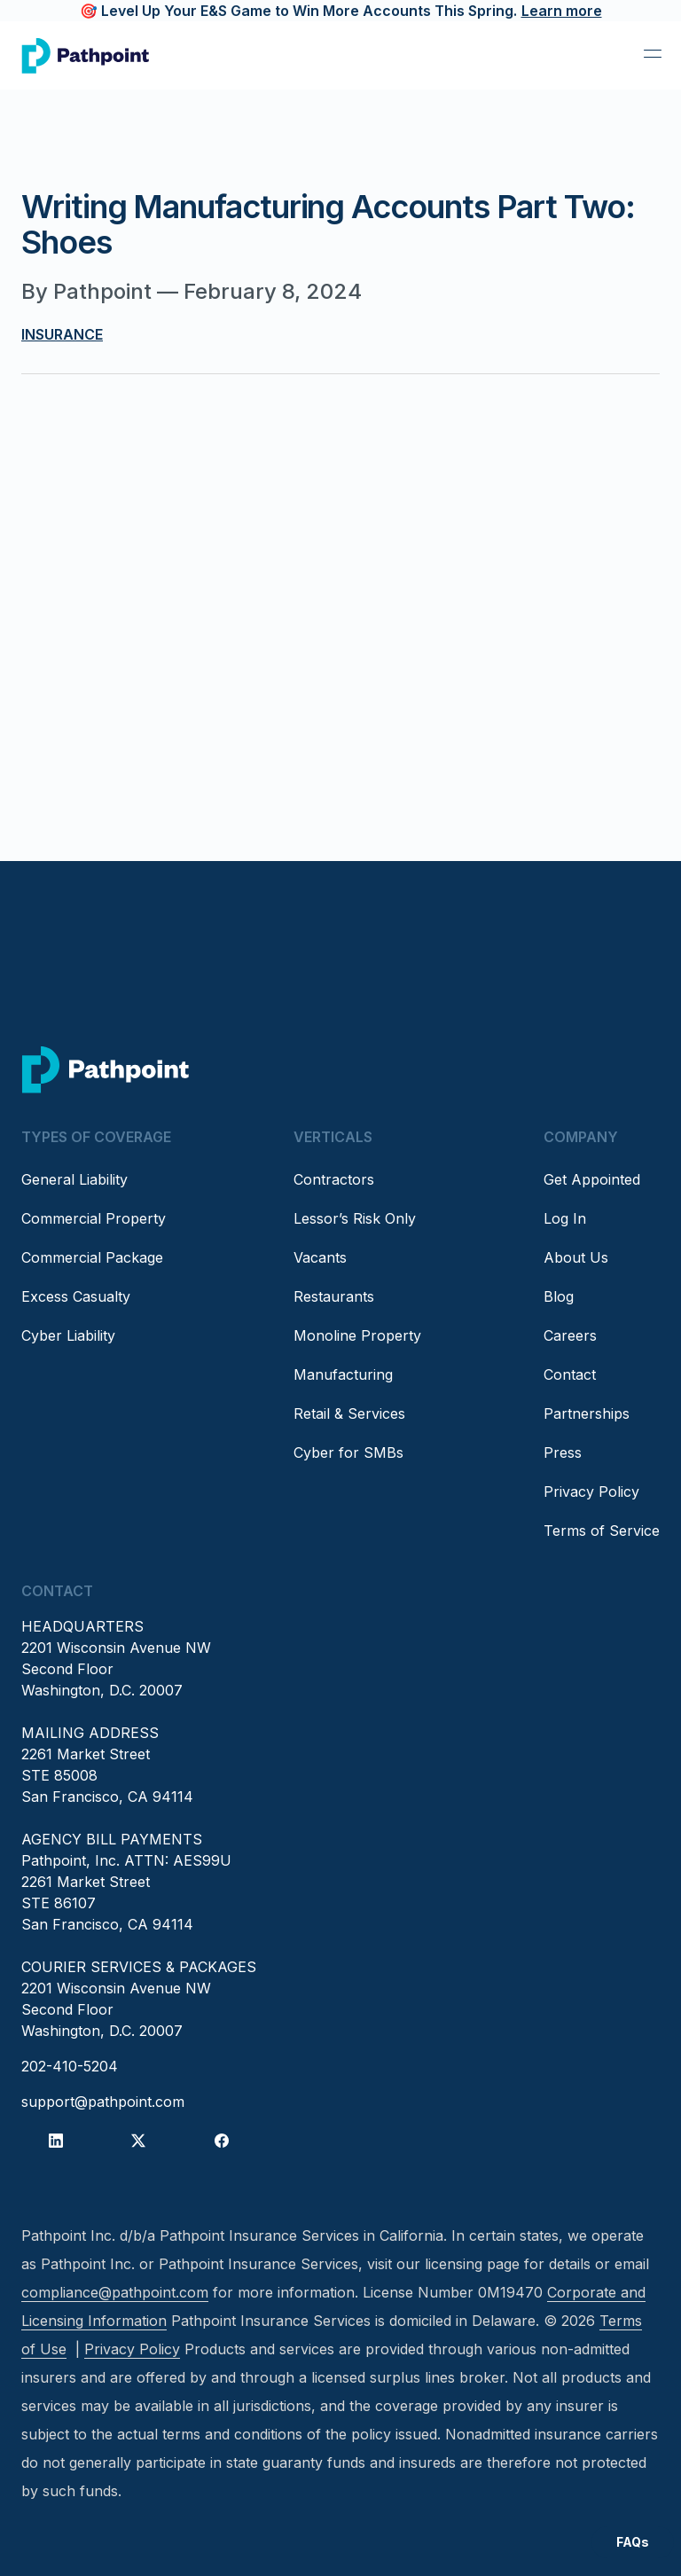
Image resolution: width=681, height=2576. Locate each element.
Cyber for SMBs (348, 1452)
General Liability (74, 1179)
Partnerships (587, 1413)
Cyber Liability (68, 1335)
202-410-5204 (69, 2066)
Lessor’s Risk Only (355, 1218)
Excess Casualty (75, 1296)
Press (563, 1452)
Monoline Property (357, 1335)
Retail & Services (349, 1413)
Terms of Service (602, 1530)
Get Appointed (592, 1179)
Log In (565, 1218)
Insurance (62, 334)
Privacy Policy (591, 1491)
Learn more (561, 11)
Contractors (334, 1179)
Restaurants (334, 1296)
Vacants (320, 1257)
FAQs (632, 2541)
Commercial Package (92, 1257)
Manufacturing (343, 1374)
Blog (559, 1296)
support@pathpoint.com (102, 2101)
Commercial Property (93, 1218)
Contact (570, 1374)
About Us (576, 1257)
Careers (570, 1335)
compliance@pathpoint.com (114, 2292)
